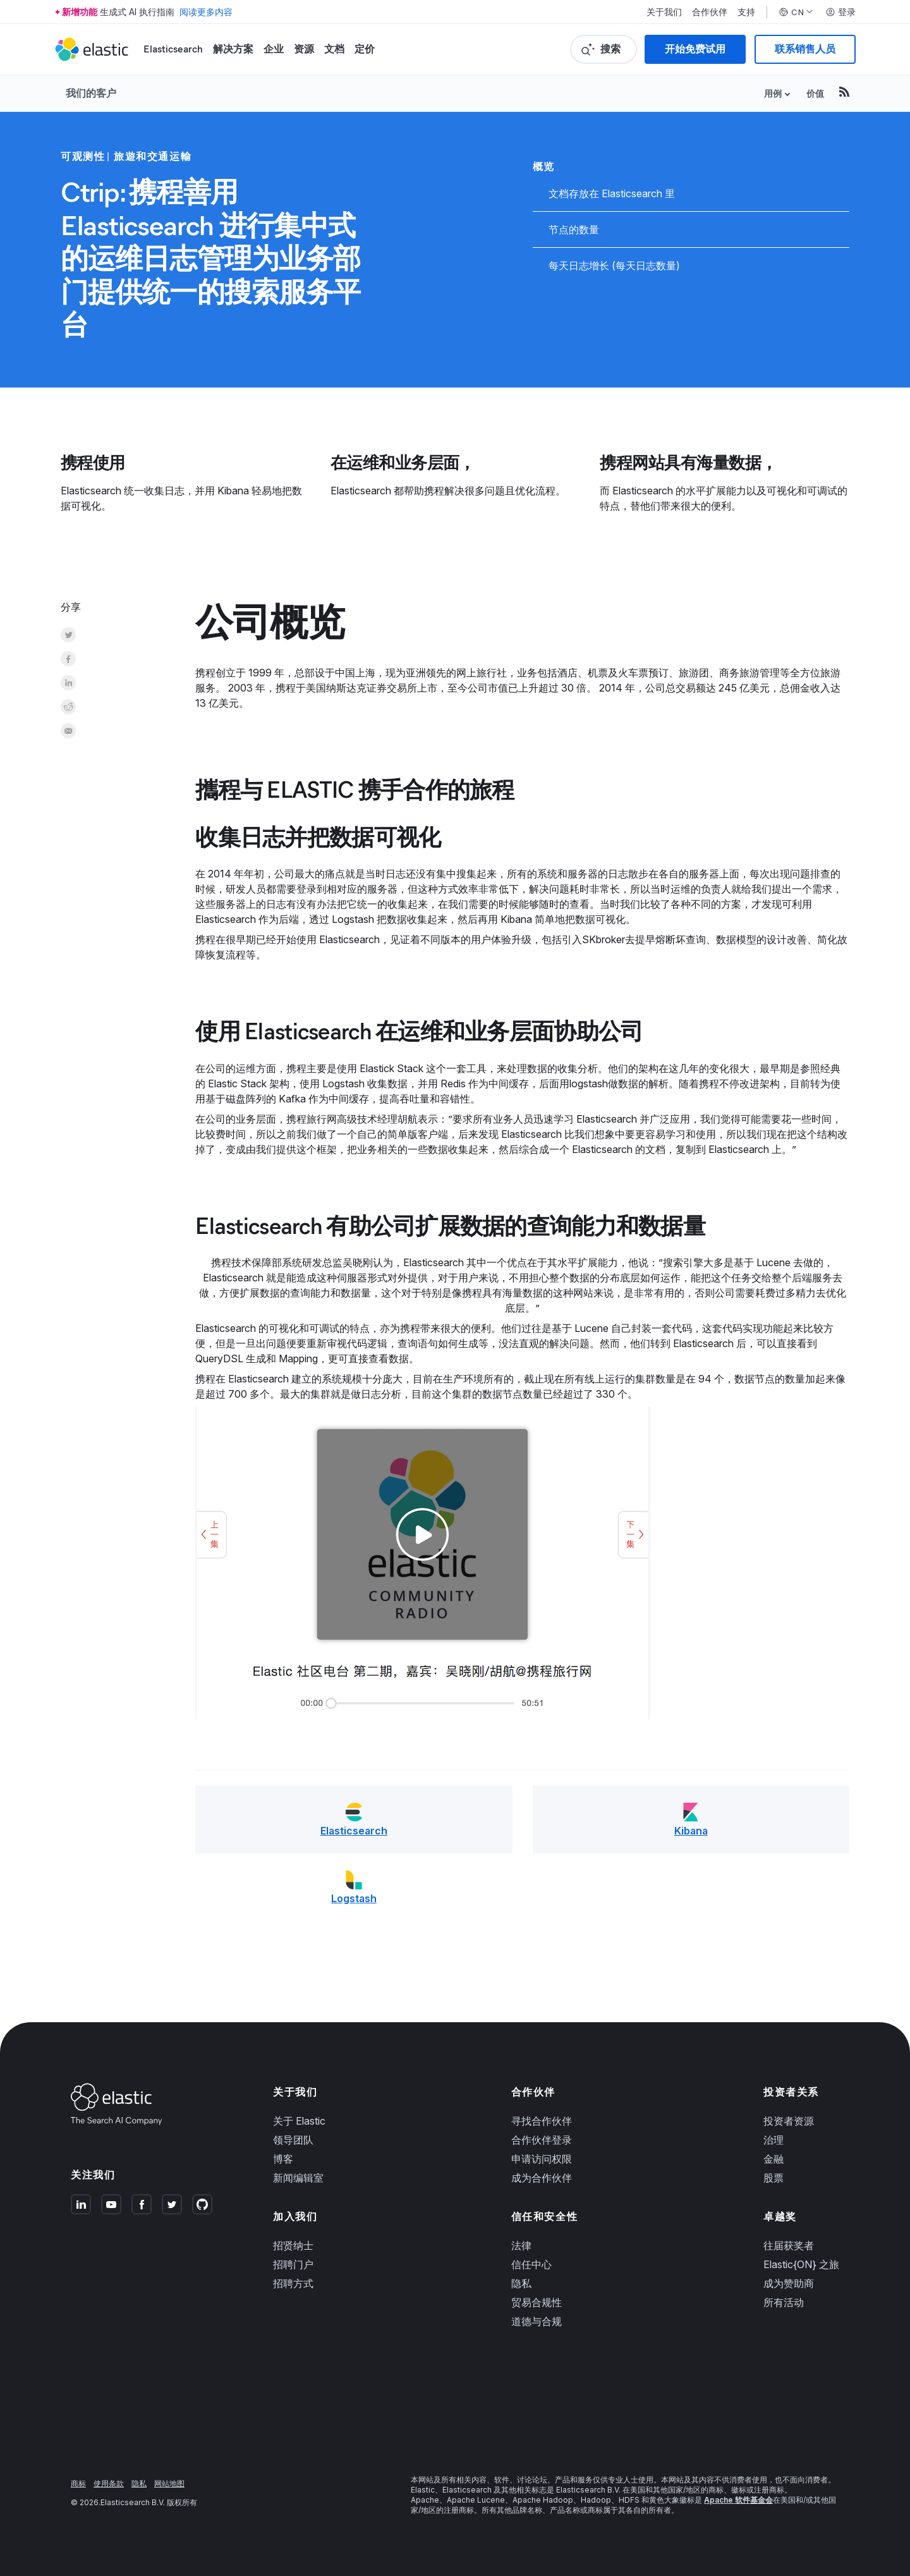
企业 (274, 49)
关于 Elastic (299, 2121)
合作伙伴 (709, 12)
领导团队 (293, 2139)
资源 (304, 49)
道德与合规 (536, 2321)
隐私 (521, 2283)
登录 (840, 12)
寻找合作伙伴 (541, 2121)
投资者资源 (788, 2121)
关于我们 (664, 12)
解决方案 (233, 49)
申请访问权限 (541, 2158)
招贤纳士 (293, 2245)
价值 (815, 93)
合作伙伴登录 (541, 2139)
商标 (78, 2483)
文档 (334, 49)
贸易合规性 (536, 2302)
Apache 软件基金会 (738, 2500)
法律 (521, 2245)
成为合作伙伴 (541, 2177)
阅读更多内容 (206, 11)
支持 (746, 12)
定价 (365, 49)
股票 (773, 2177)
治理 (773, 2139)
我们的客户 (91, 93)
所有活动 (783, 2302)
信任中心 (531, 2264)
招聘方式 (293, 2283)
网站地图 (169, 2483)
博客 (283, 2158)
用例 (773, 93)
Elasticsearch (173, 49)
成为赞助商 (788, 2283)
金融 (773, 2158)
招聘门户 (293, 2264)
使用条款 (109, 2483)
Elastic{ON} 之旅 (801, 2264)
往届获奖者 (788, 2245)
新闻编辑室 (298, 2177)
